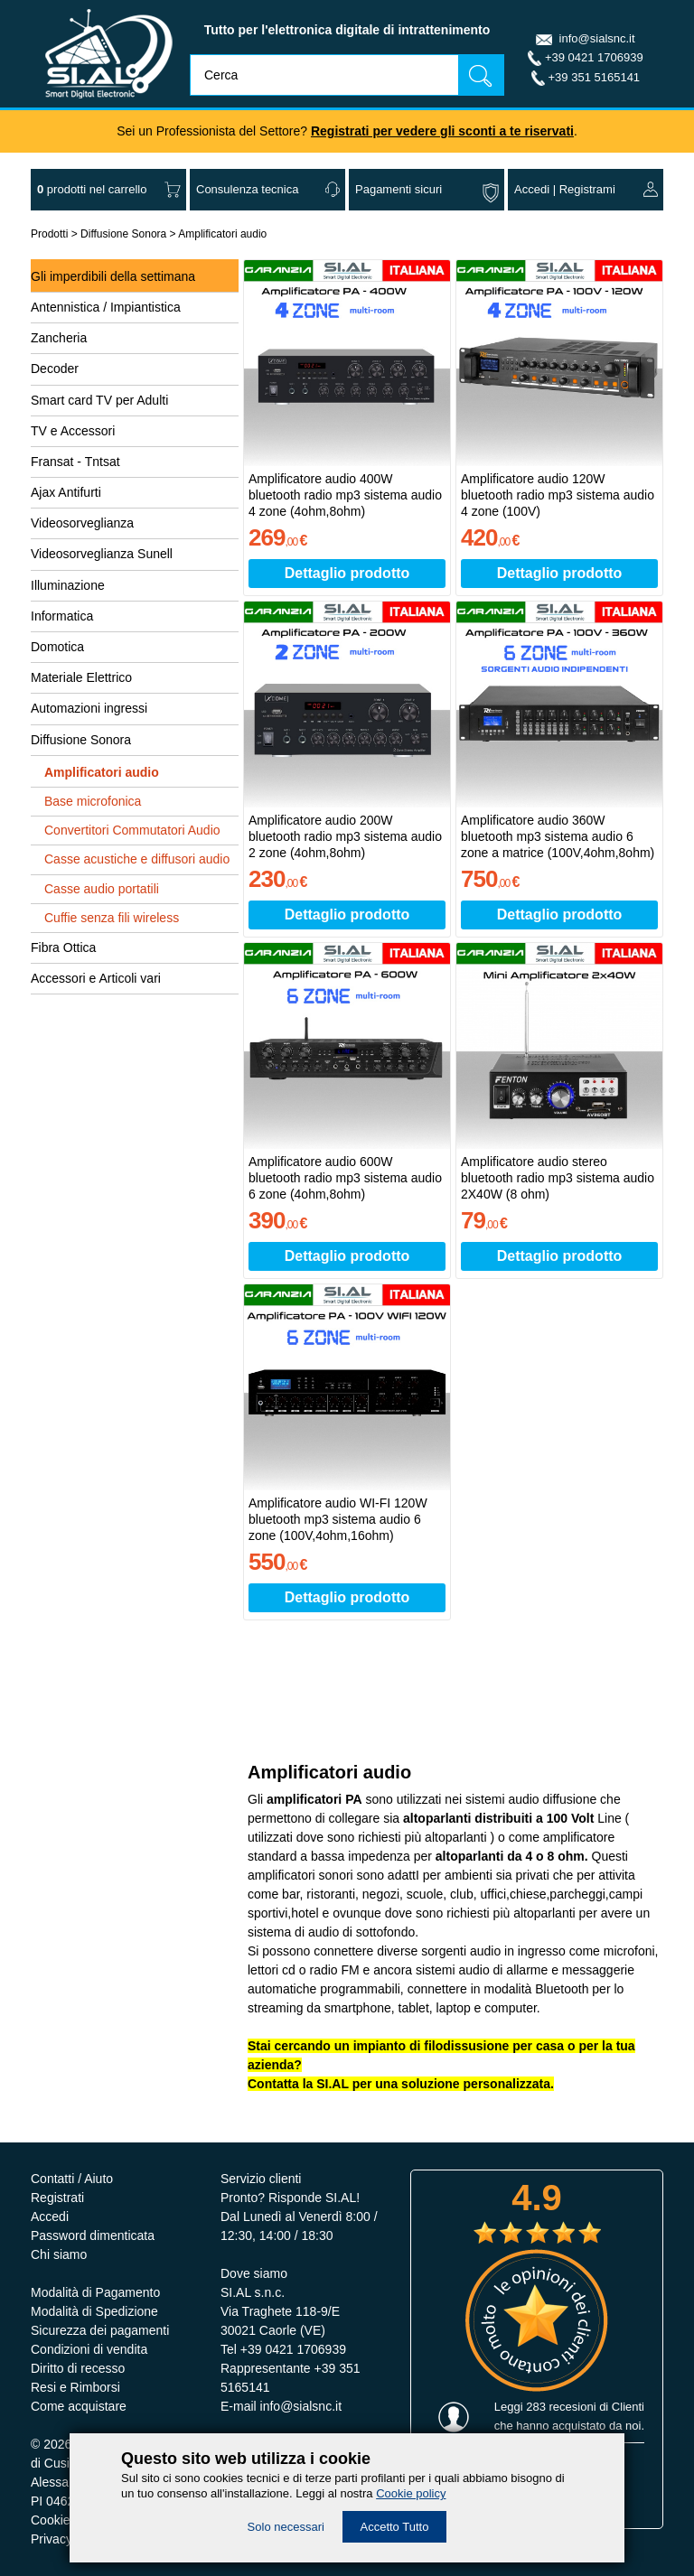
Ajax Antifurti (66, 492)
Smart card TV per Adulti (99, 400)
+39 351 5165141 (595, 77)
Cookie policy (410, 2493)
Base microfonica (92, 801)
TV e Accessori (73, 431)
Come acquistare (79, 2406)
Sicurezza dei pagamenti (100, 2330)
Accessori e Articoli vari (96, 978)
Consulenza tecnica (247, 189)
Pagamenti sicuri (398, 189)
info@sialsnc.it (597, 38)
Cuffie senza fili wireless (111, 917)
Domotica (57, 646)
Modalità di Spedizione (94, 2311)
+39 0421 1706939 (594, 57)
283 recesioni (561, 2406)
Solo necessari (286, 2527)
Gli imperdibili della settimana (113, 276)
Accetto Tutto (395, 2527)
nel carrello (91, 189)
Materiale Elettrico (81, 677)
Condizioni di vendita (89, 2349)
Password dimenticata (93, 2235)
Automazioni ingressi (89, 708)
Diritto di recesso (78, 2368)
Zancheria (59, 338)
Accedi (531, 189)
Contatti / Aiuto (72, 2178)
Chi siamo (59, 2254)
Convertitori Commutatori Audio (132, 830)
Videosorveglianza (82, 523)
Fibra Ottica (63, 947)
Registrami (587, 189)
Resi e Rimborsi (75, 2387)
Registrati (57, 2197)
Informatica (62, 616)
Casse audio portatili (101, 889)
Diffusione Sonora (123, 234)
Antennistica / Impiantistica (106, 307)
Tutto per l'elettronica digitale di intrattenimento (347, 30)
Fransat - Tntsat (75, 461)
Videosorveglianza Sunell (102, 553)
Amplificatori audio (222, 234)
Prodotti (49, 234)
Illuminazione (68, 585)
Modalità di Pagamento (95, 2292)
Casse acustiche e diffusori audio (137, 859)
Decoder (55, 368)
